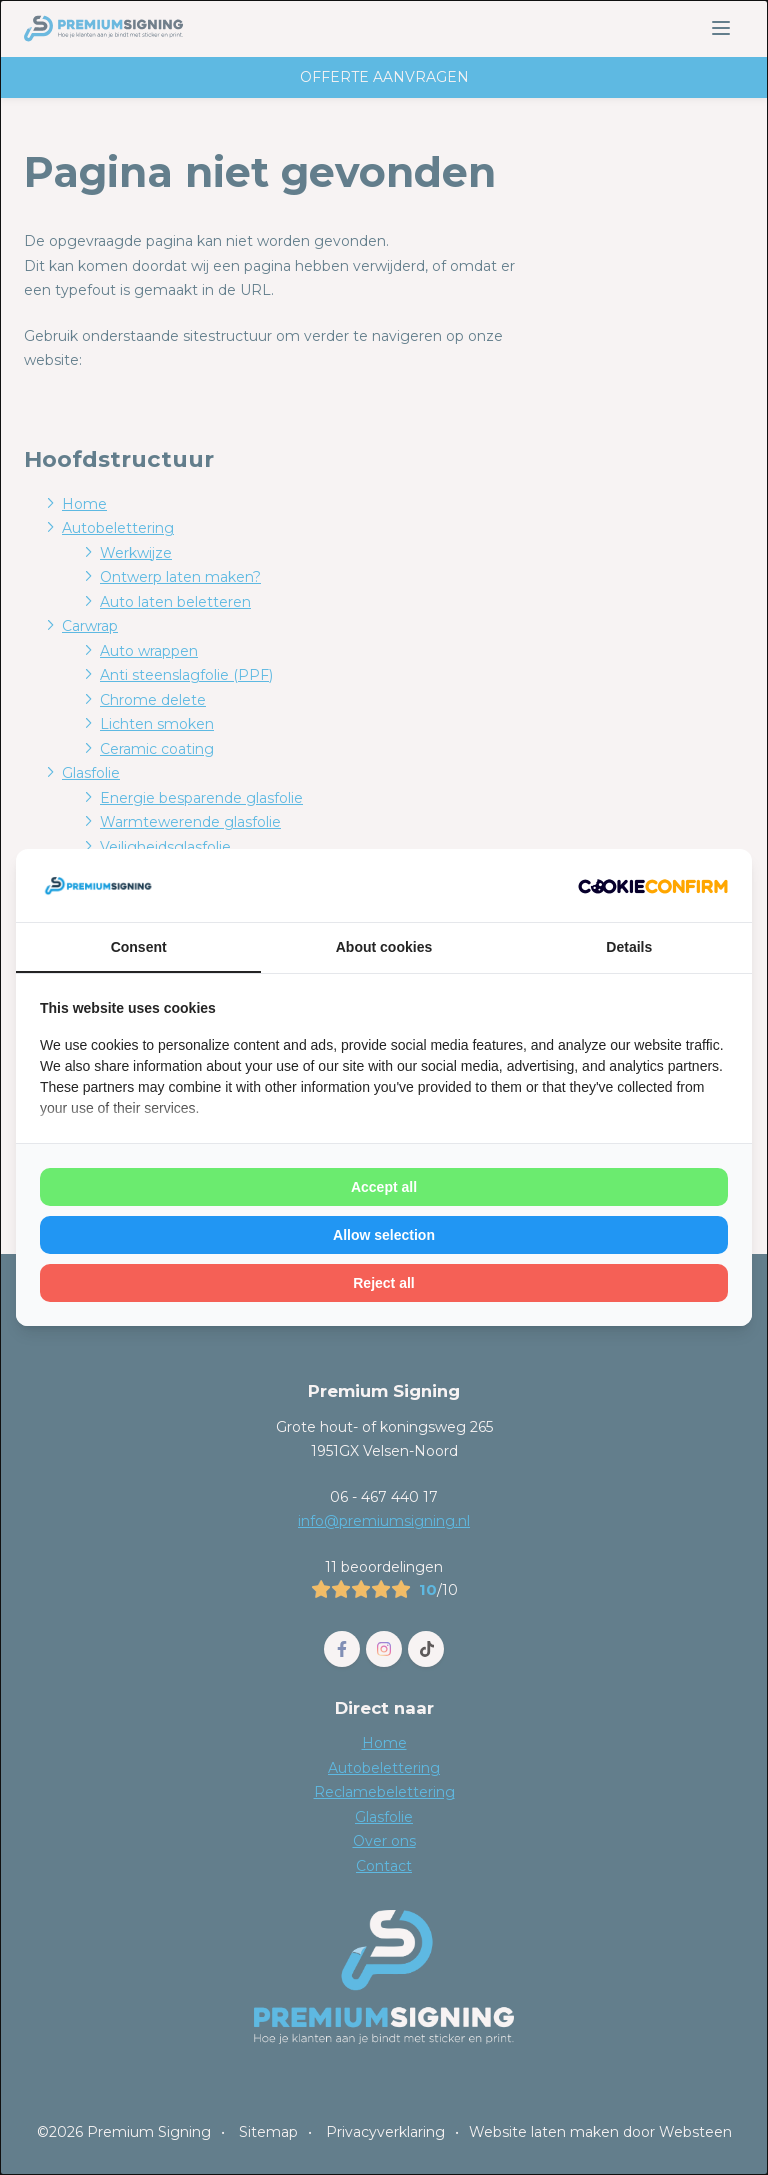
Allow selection (384, 1235)
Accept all (384, 1187)
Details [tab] (629, 947)
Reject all (383, 1283)
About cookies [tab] (384, 947)
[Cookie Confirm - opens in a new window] (653, 885)
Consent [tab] (139, 947)
